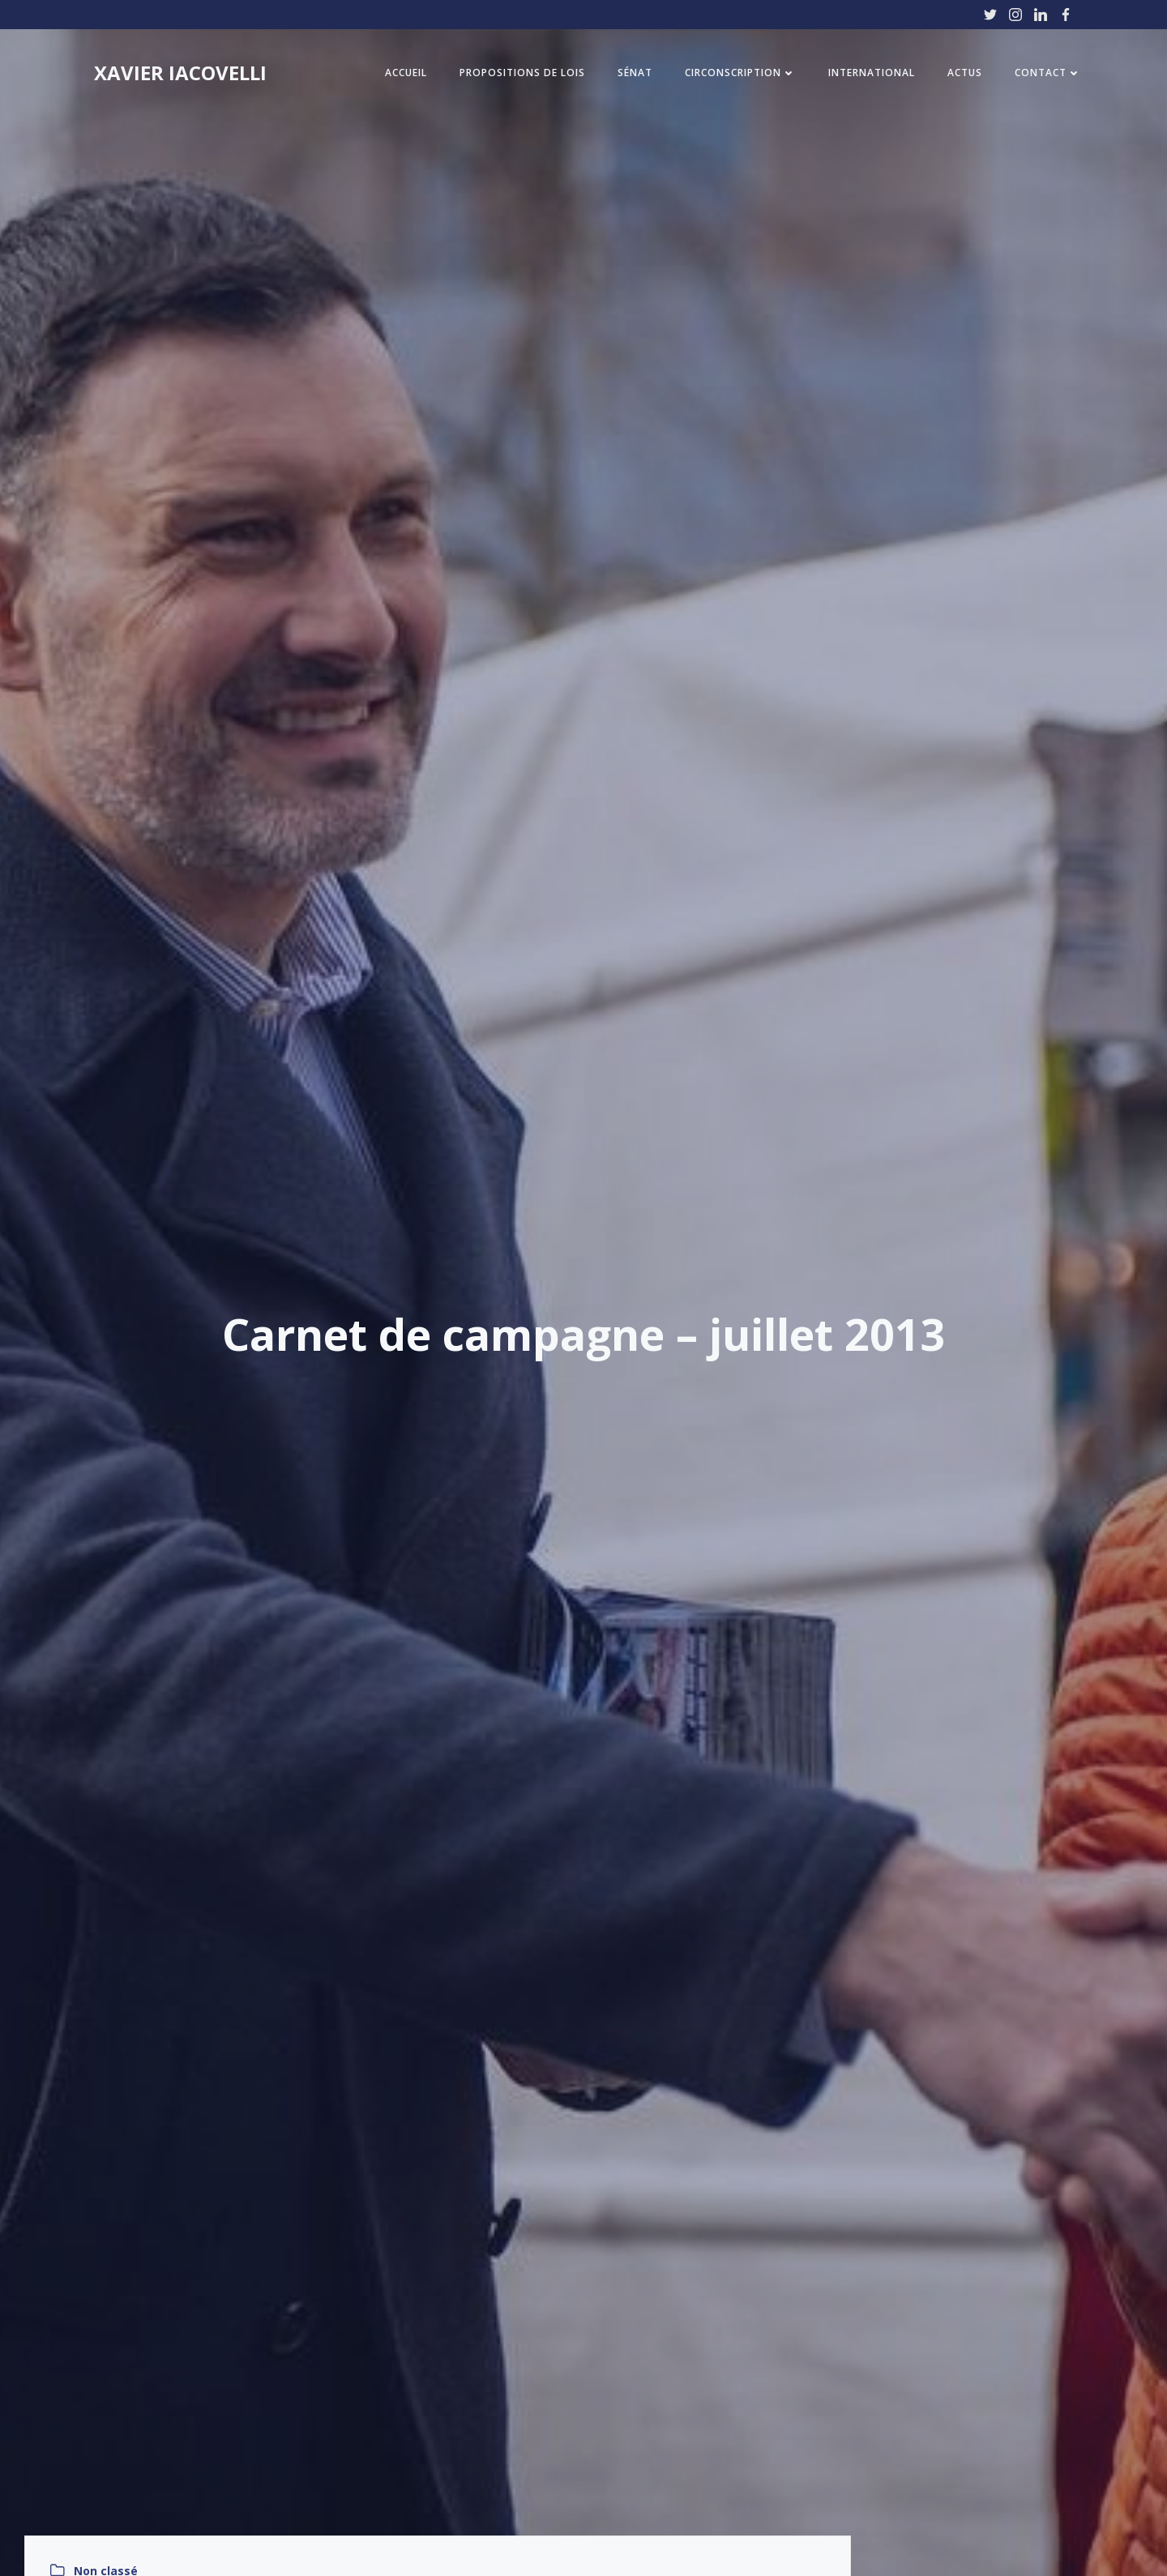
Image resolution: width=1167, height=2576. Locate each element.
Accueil (406, 72)
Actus (964, 72)
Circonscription (740, 72)
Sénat (635, 72)
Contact (1048, 72)
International (871, 72)
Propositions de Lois (522, 72)
